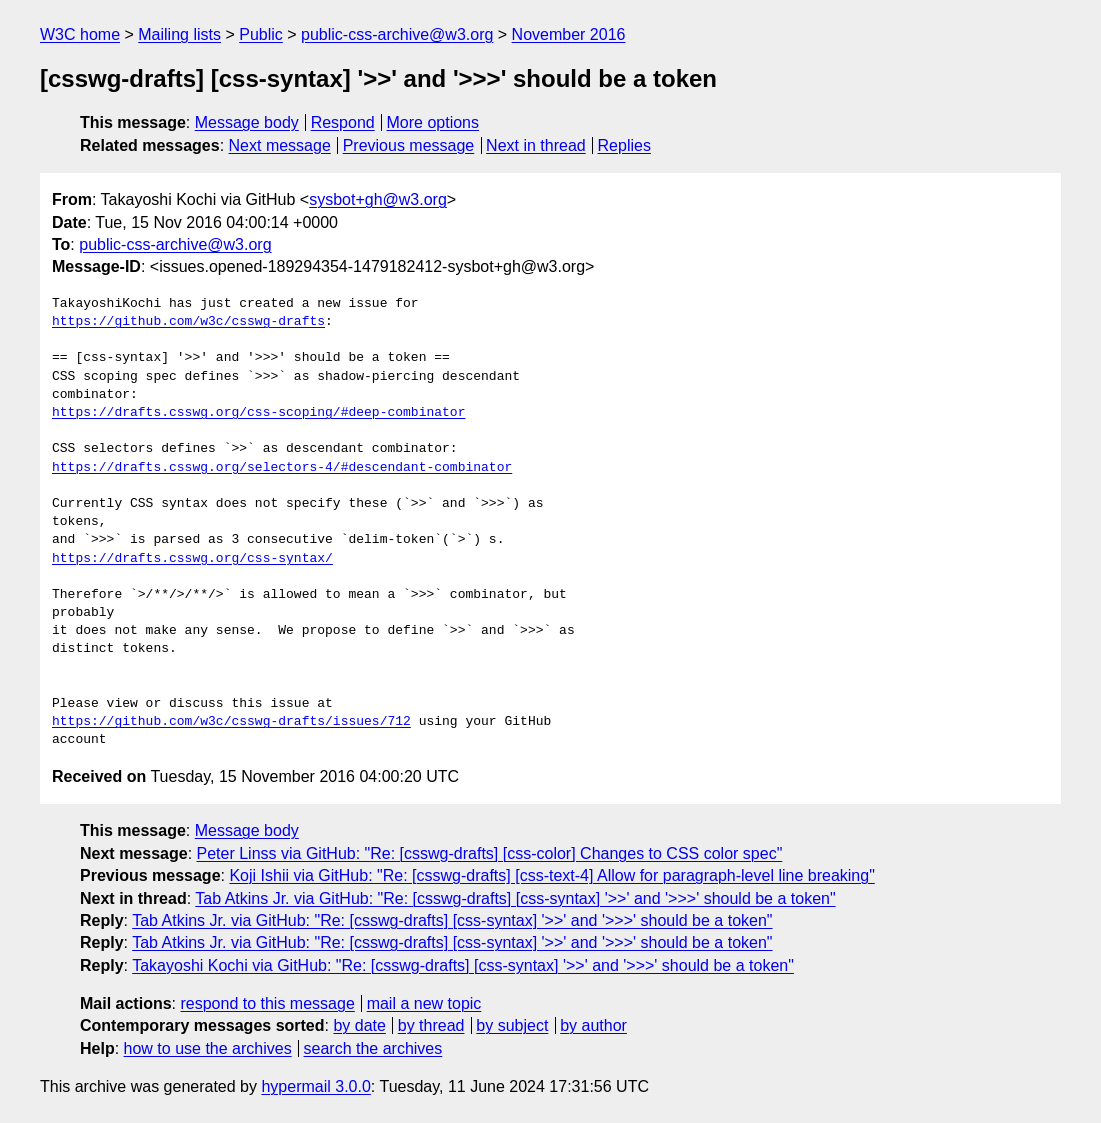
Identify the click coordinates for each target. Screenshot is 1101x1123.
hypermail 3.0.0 (315, 1086)
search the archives (373, 1048)
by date (359, 1025)
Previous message (409, 145)
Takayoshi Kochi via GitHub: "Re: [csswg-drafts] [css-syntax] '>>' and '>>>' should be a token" (463, 965)
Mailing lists (179, 34)
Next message (280, 145)
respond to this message (267, 1003)
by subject (512, 1025)
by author (593, 1025)
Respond (343, 122)
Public (261, 34)
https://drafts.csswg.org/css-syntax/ (192, 559)
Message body (247, 122)
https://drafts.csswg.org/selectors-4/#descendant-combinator (282, 468)
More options (433, 122)
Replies (624, 145)
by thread (431, 1025)
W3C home (80, 34)
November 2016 (569, 34)
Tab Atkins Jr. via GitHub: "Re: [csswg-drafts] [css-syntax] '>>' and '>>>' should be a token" (515, 898)
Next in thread (536, 145)
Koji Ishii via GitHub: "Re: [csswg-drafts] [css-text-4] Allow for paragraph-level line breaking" (551, 875)
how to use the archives (208, 1048)
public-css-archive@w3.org (397, 34)
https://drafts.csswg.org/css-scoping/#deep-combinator (258, 413)
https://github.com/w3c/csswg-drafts (188, 322)
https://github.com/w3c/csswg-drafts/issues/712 (231, 722)
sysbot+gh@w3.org (378, 199)
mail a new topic (424, 1003)
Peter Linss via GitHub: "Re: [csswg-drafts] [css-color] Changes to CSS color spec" (490, 853)
